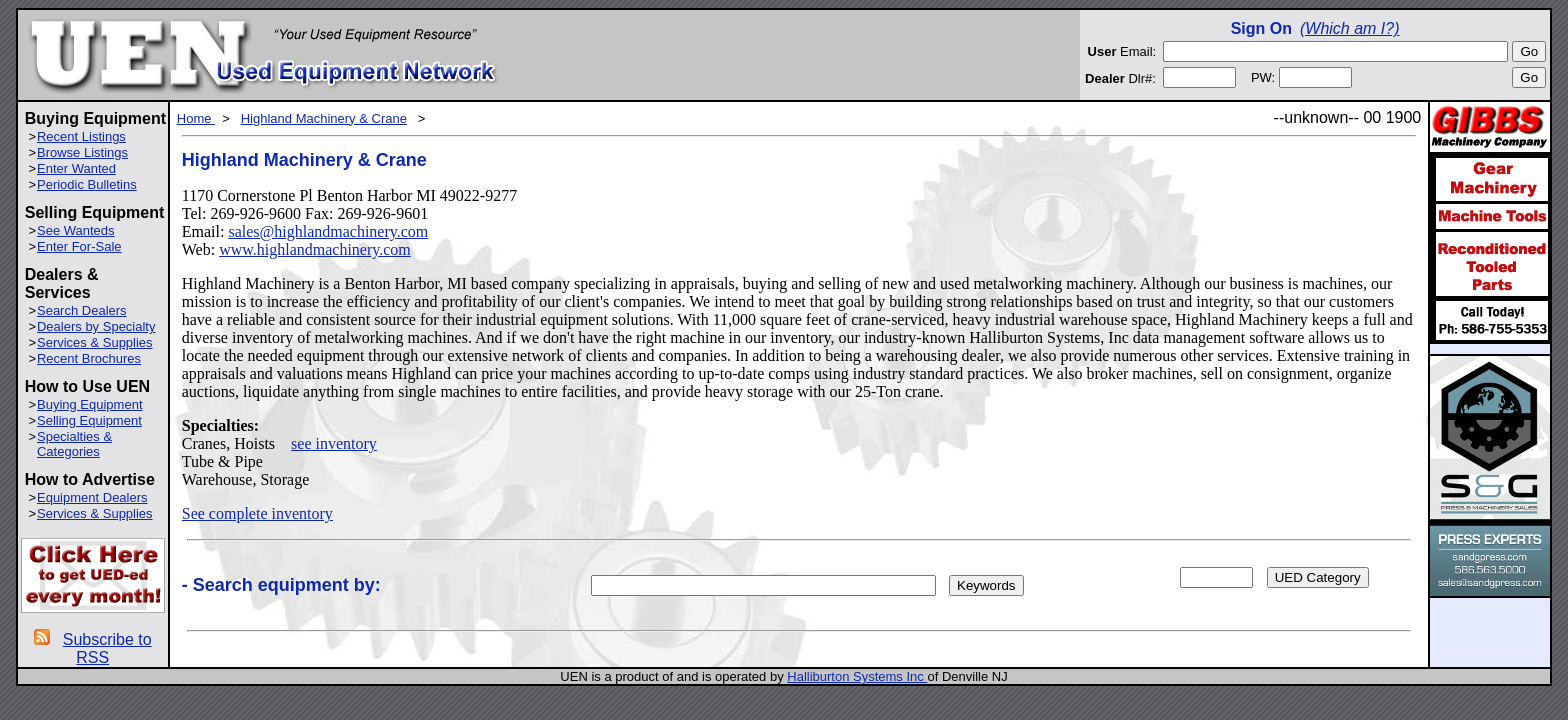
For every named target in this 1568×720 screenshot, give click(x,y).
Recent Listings (81, 136)
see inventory (334, 443)
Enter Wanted (76, 168)
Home (196, 118)
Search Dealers (82, 310)
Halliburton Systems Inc (857, 676)
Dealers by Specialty (96, 326)
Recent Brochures (89, 358)
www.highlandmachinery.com (315, 249)
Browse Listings (82, 152)
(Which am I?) (1350, 28)
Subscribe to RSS (107, 648)
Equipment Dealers (92, 497)
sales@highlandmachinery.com (328, 231)
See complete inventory (257, 513)
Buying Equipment (90, 404)
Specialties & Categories (74, 444)
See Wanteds (76, 230)
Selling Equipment (89, 420)
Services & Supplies (95, 342)
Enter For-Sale (79, 246)
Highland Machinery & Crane (324, 118)
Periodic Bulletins (87, 184)
